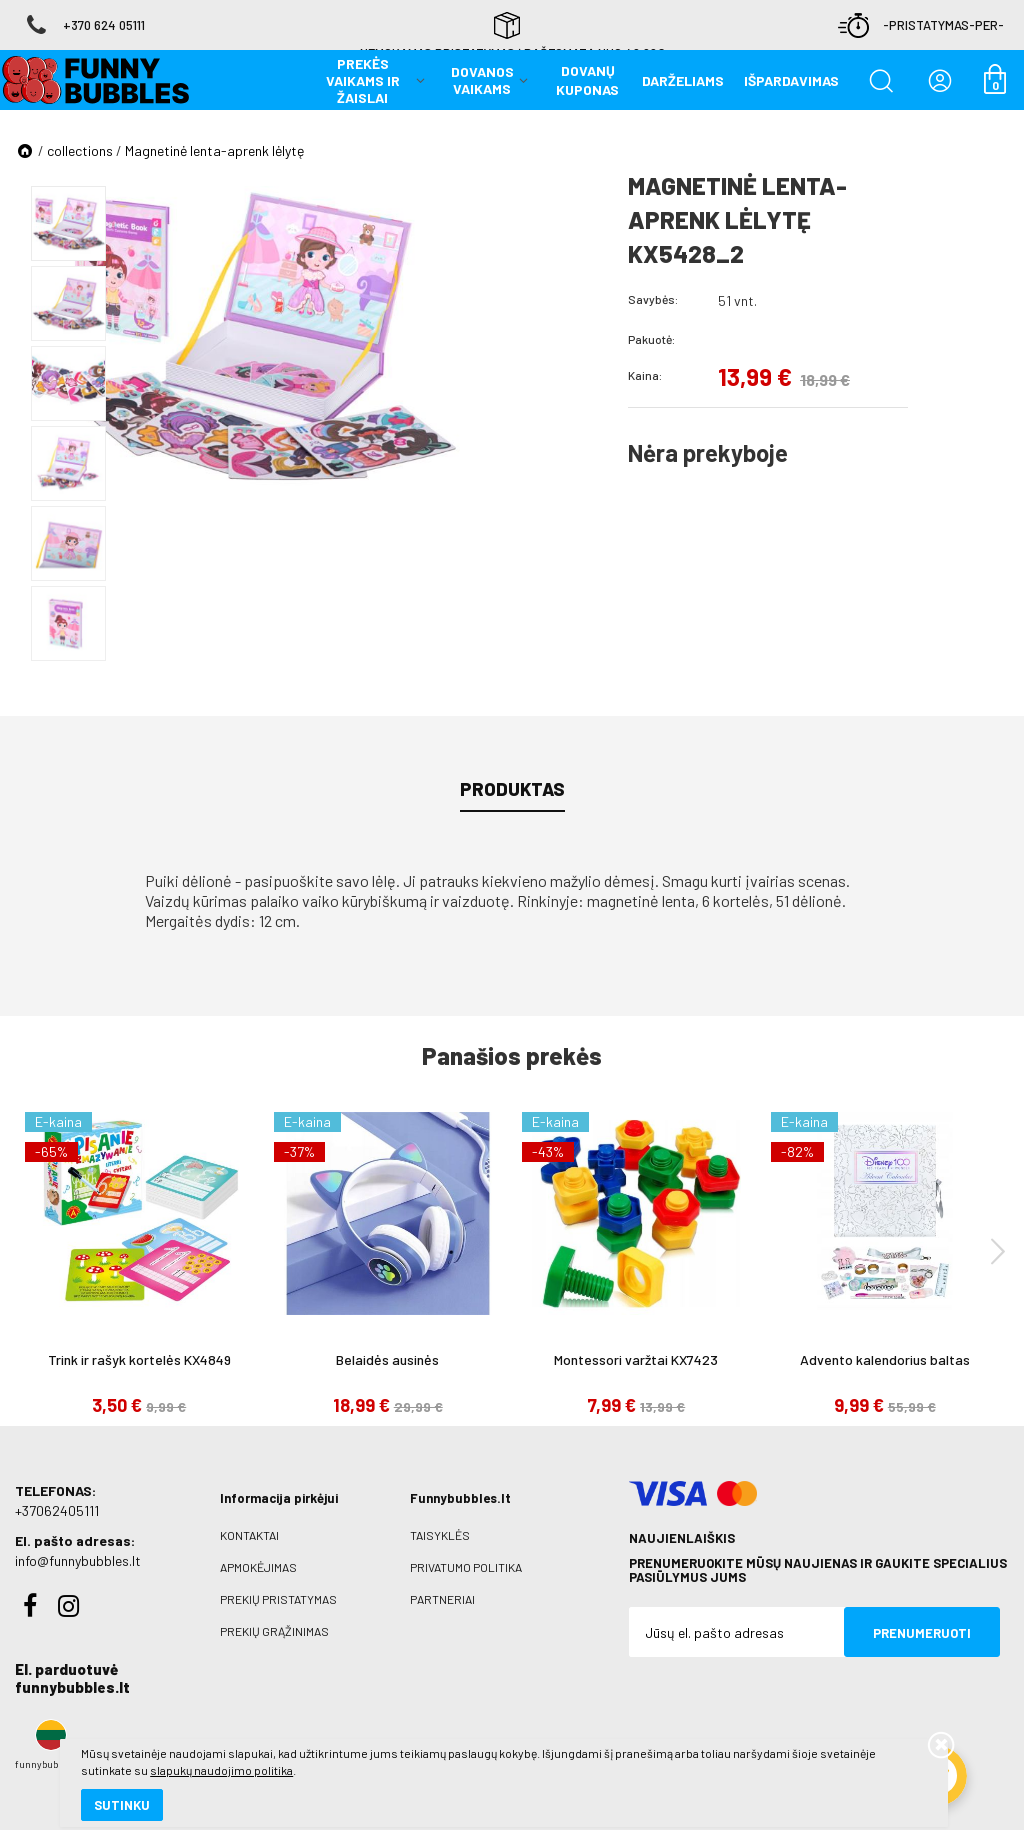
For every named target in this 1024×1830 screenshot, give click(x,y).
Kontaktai (249, 1535)
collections (80, 150)
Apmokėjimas (258, 1567)
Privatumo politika (466, 1567)
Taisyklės (440, 1535)
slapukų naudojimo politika (239, 1745)
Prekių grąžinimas (274, 1631)
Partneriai (442, 1599)
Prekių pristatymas (278, 1599)
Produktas (512, 789)
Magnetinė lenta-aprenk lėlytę (214, 150)
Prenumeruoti (922, 1633)
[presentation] (998, 1250)
